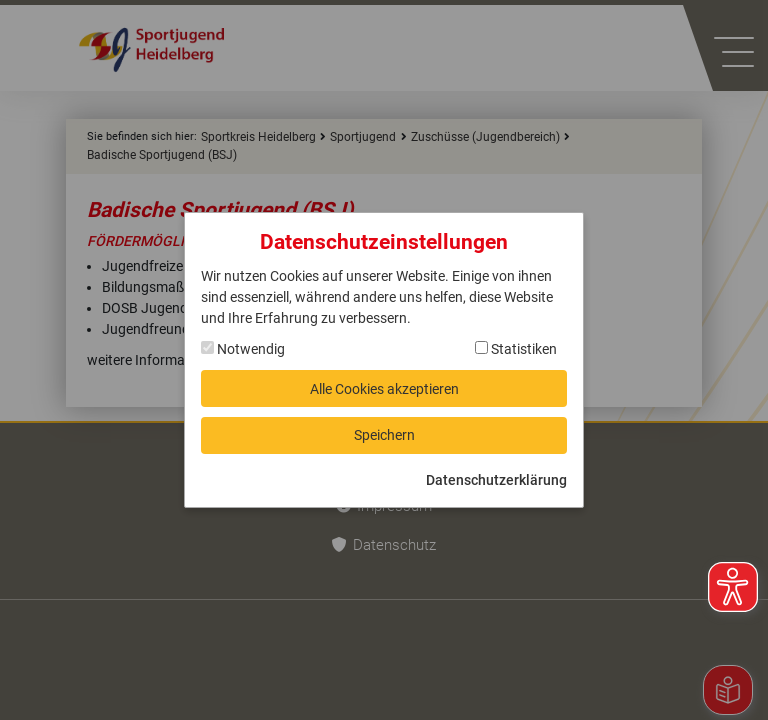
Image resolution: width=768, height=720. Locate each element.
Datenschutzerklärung (496, 481)
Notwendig (243, 348)
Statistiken (516, 348)
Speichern (384, 436)
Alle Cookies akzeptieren (384, 388)
